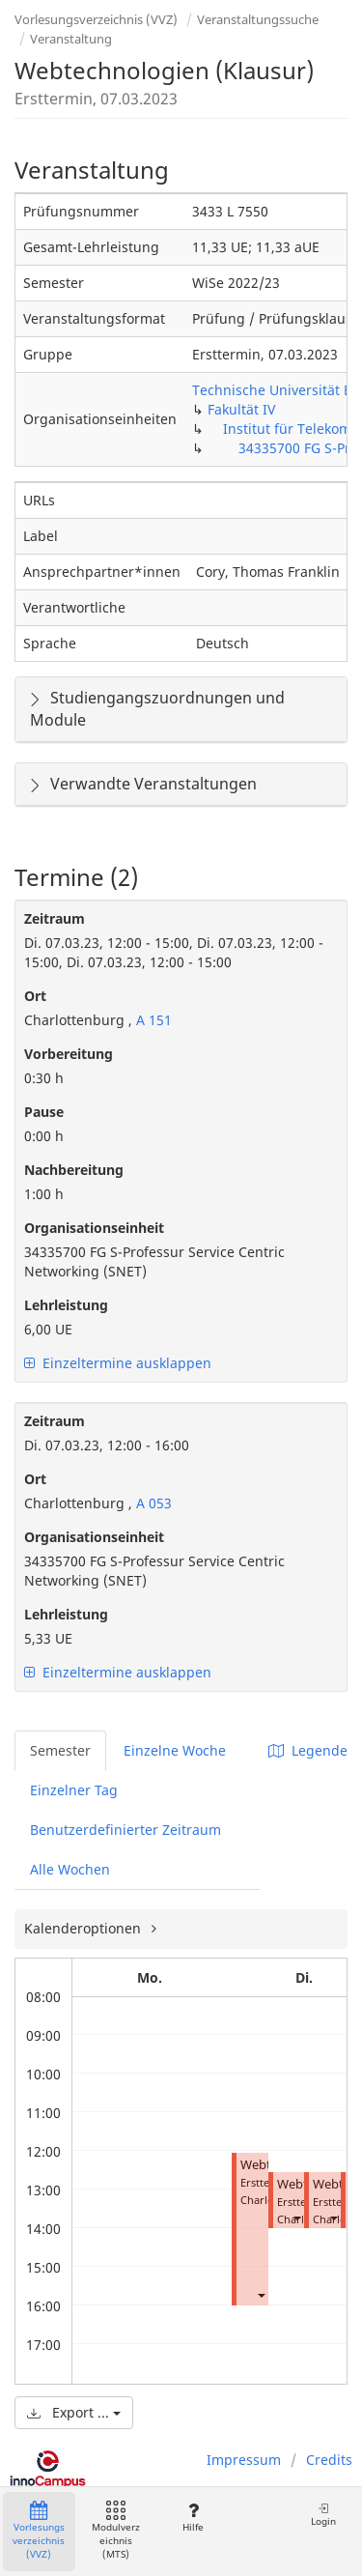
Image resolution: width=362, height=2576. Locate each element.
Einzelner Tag (74, 1790)
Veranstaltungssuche (258, 19)
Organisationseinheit (94, 1227)
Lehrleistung (66, 1305)
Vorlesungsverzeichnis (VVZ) (96, 19)
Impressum (244, 2459)
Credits (329, 2459)
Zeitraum (54, 918)
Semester (60, 1750)
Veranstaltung (71, 38)
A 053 (152, 1503)
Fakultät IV (241, 409)
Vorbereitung (68, 1054)
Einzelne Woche (175, 1750)
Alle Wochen (70, 1869)
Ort (35, 996)
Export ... (74, 2412)
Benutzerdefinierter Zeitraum (125, 1829)
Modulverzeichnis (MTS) (116, 2531)
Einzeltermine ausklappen (117, 1363)
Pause (44, 1111)
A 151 (152, 1020)
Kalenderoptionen (84, 1928)
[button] (260, 2294)
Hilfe (193, 2517)
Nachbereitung (74, 1169)
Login (323, 2515)
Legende (308, 1750)
